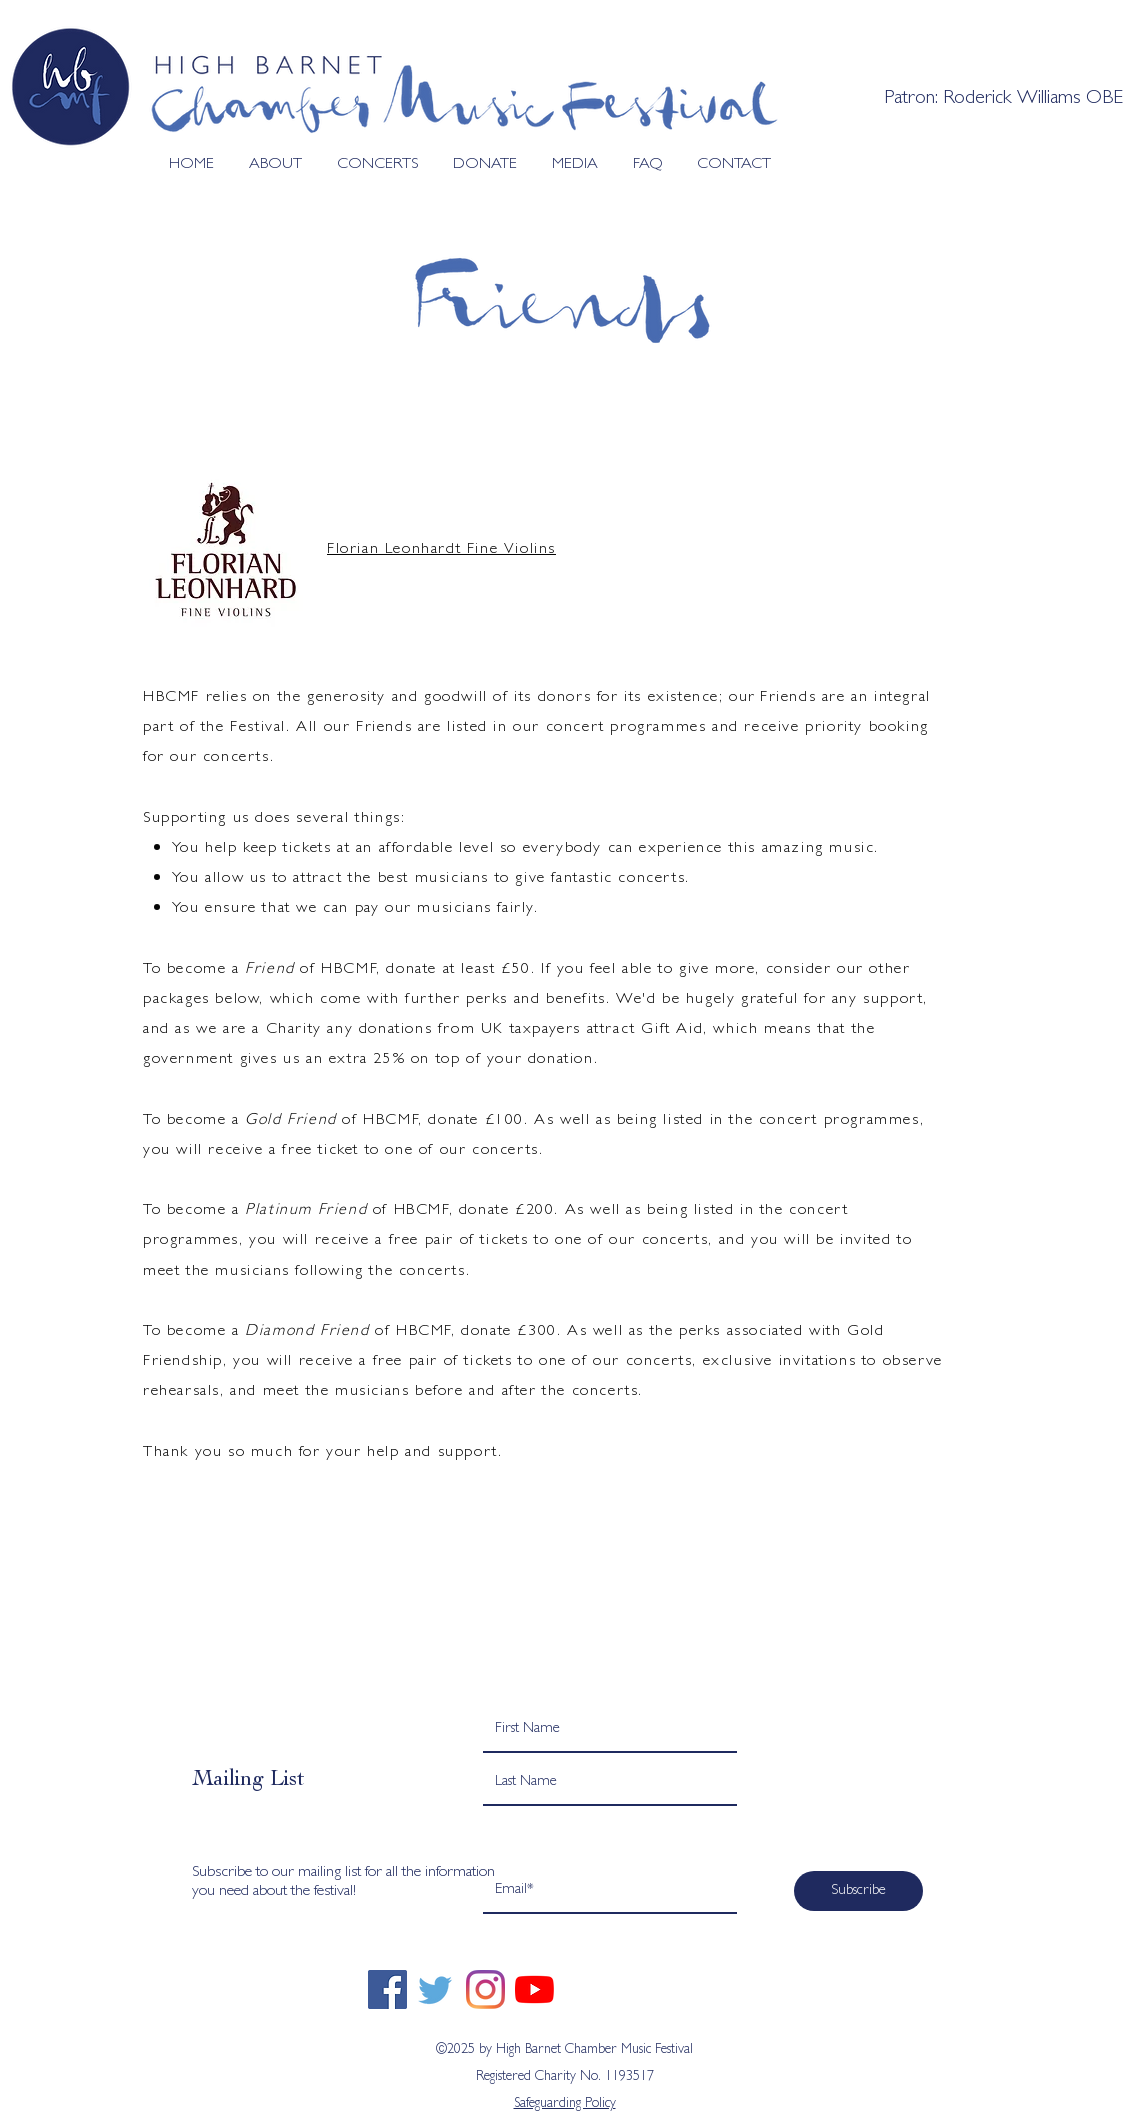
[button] (268, 165)
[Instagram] (485, 1989)
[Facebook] (387, 1989)
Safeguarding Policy (565, 2104)
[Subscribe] (858, 1891)
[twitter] (436, 1989)
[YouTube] (534, 1989)
